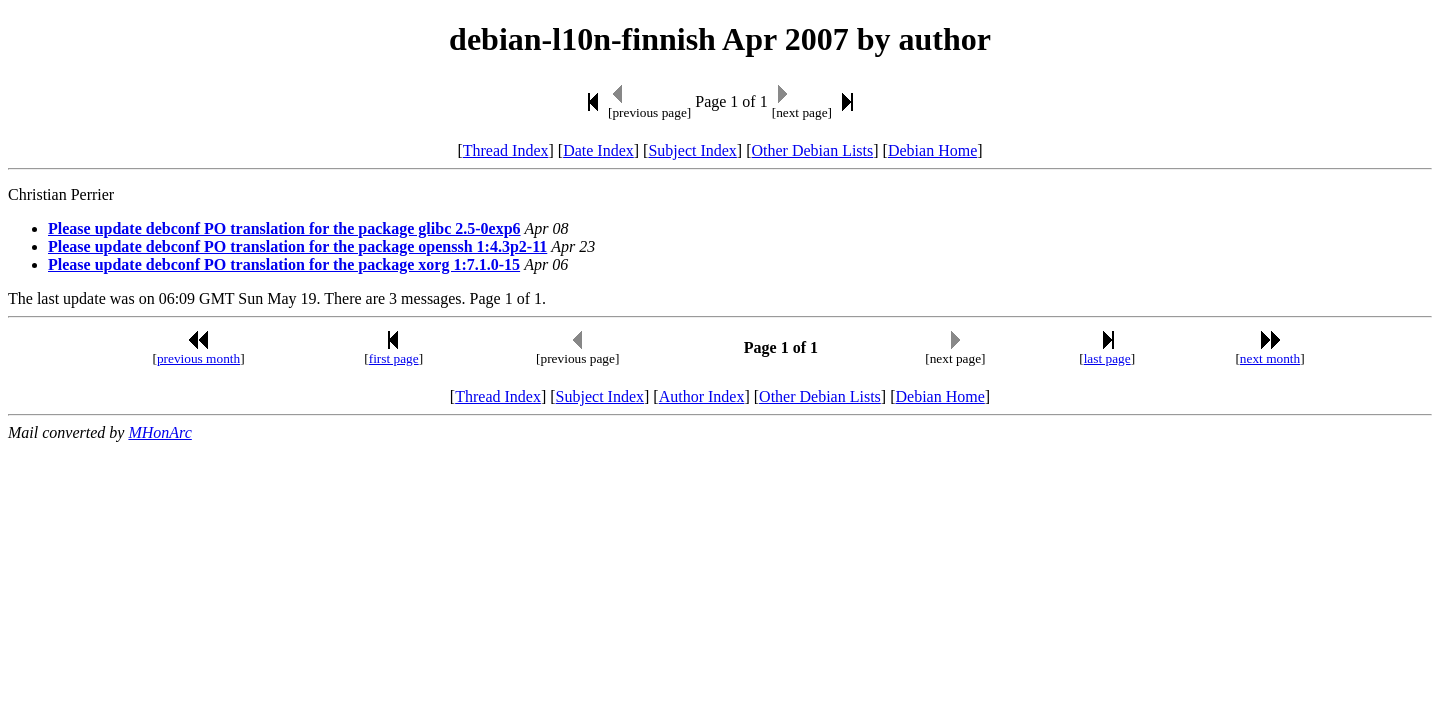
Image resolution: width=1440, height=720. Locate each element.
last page (1107, 358)
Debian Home (932, 150)
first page (394, 358)
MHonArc (159, 432)
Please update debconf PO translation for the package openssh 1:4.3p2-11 (297, 246)
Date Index (598, 150)
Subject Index (692, 150)
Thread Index (506, 150)
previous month (198, 358)
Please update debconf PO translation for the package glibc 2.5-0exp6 (284, 228)
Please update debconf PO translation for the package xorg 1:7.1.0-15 (284, 264)
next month (1270, 358)
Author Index (702, 396)
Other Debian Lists (813, 150)
